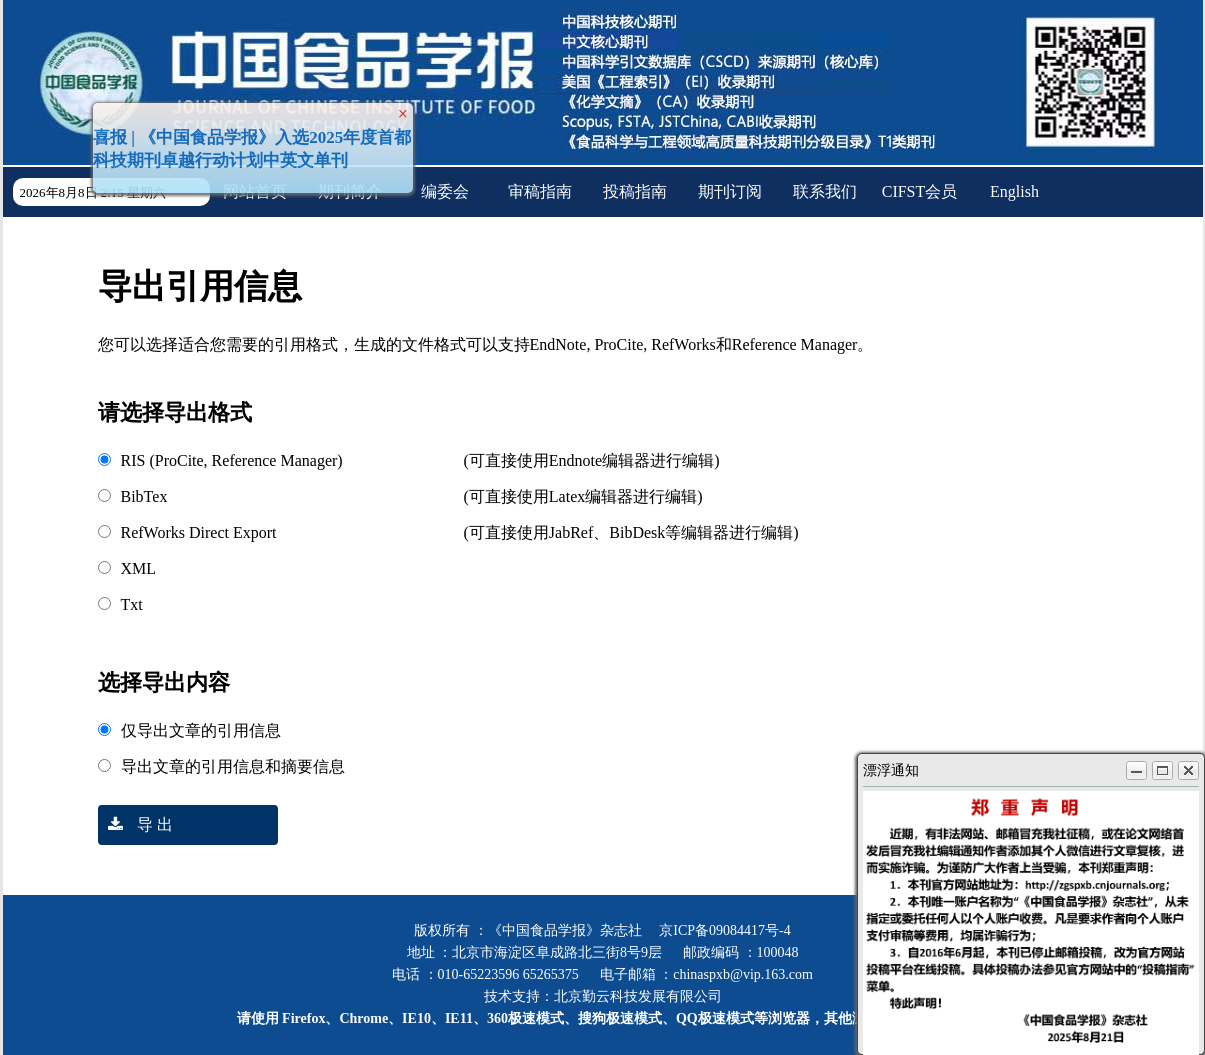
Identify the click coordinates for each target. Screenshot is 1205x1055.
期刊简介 (350, 191)
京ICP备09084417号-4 (724, 930)
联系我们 (825, 191)
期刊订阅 (730, 191)
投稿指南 (635, 191)
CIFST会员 (920, 191)
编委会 (445, 191)
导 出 (135, 824)
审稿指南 (540, 191)
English (1014, 191)
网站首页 (255, 191)
